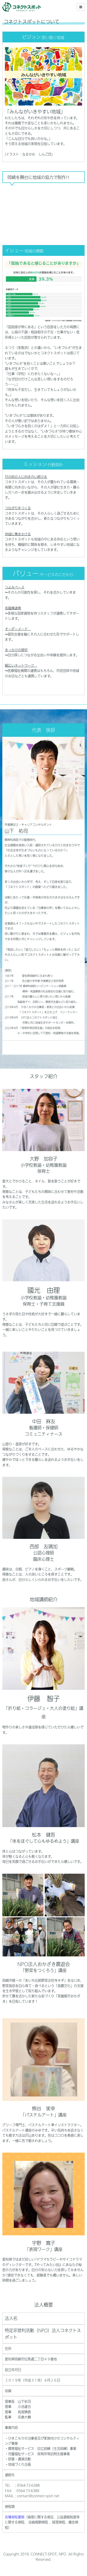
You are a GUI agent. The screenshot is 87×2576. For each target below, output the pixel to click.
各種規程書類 (14, 2517)
